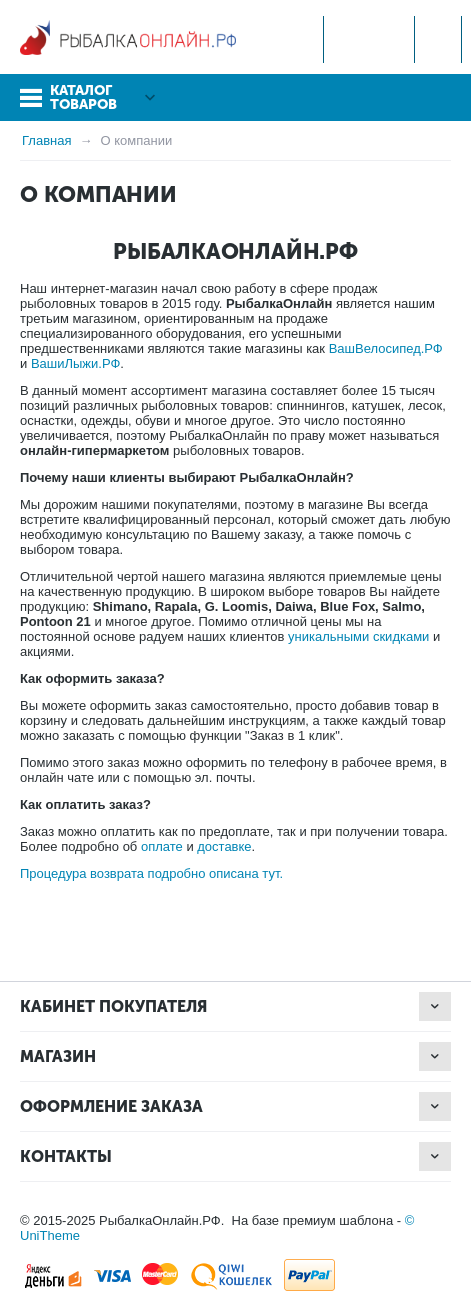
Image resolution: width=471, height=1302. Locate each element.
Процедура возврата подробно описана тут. (151, 873)
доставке (224, 846)
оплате (162, 846)
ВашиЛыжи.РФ (75, 363)
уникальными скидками (358, 636)
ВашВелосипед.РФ (386, 348)
